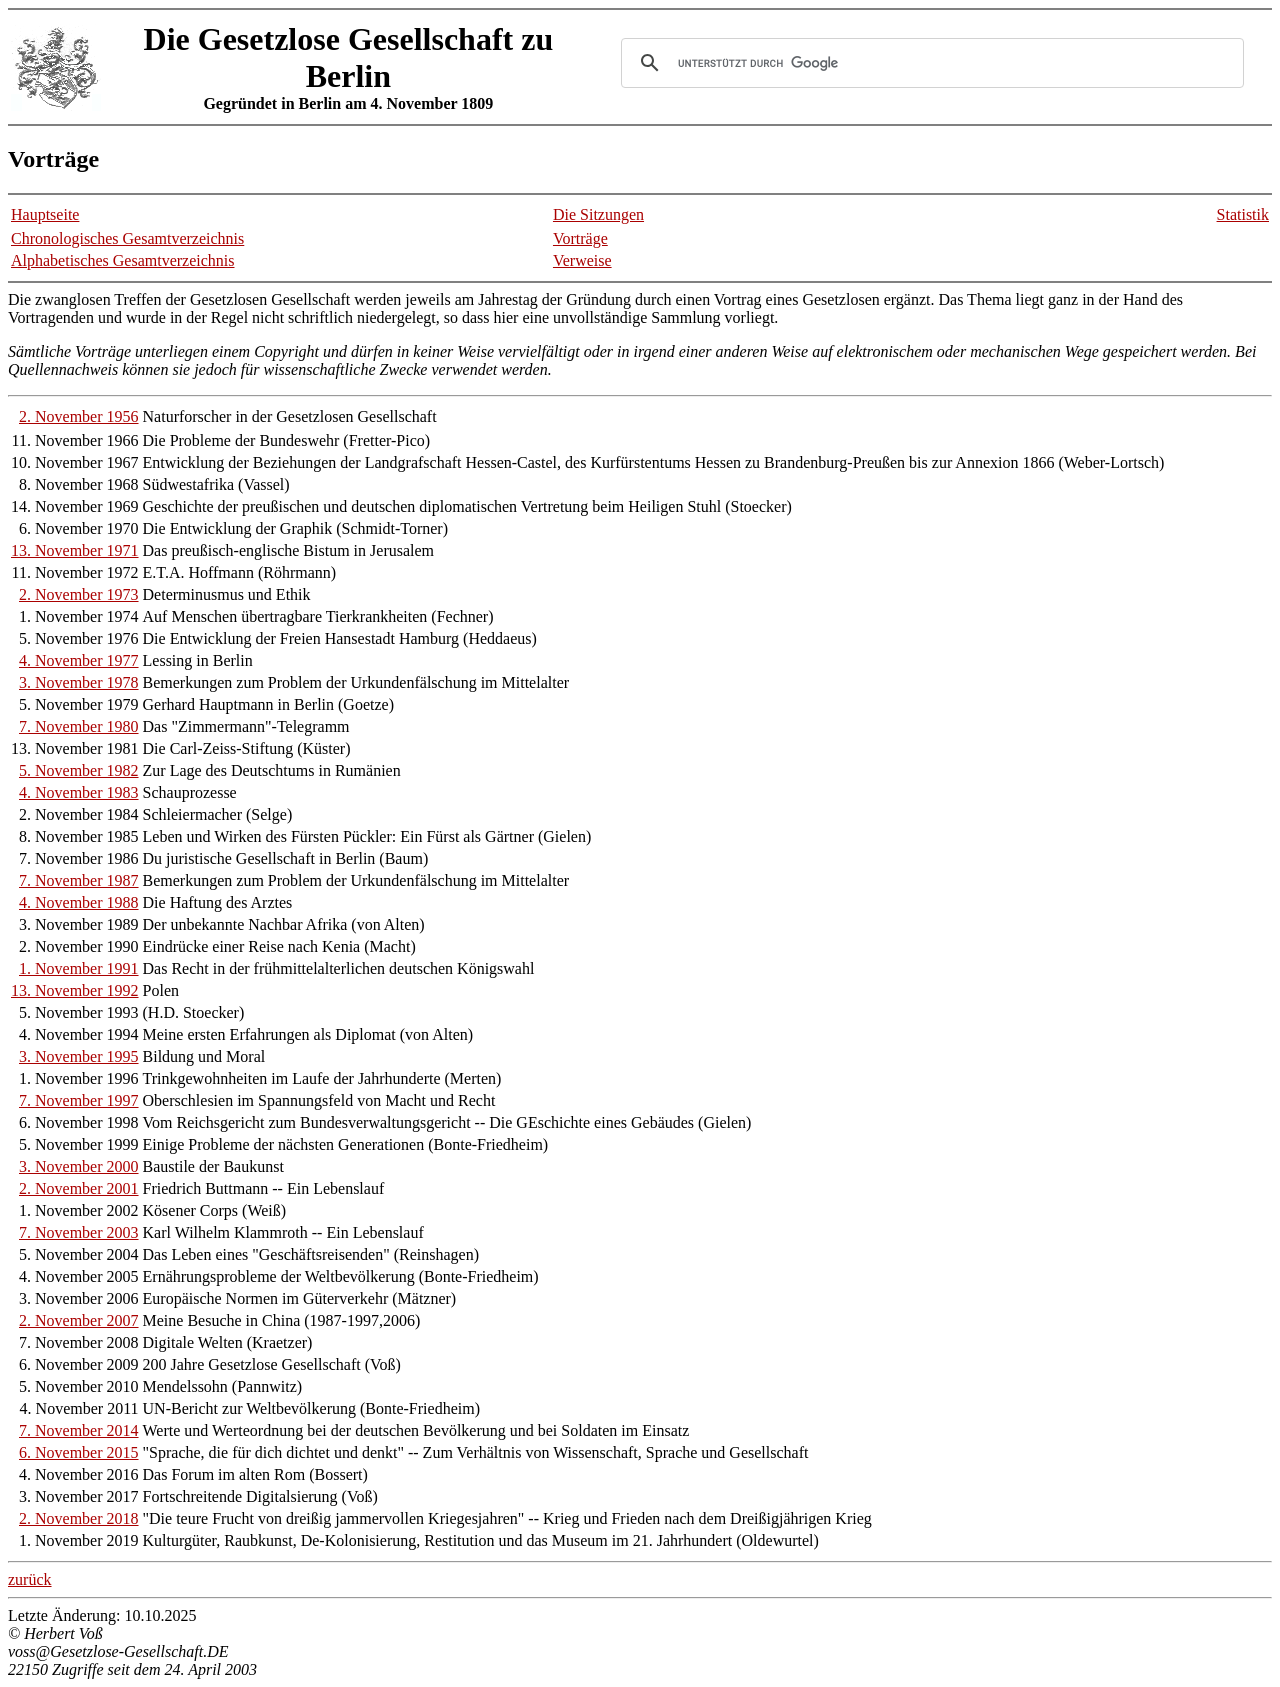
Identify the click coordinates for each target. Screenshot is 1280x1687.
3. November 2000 (79, 1166)
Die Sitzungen (598, 214)
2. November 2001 (79, 1188)
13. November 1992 (75, 990)
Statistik (1243, 214)
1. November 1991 (79, 968)
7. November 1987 (79, 880)
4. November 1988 (79, 902)
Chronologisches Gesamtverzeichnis (127, 238)
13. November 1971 (75, 550)
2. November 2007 (79, 1320)
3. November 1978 (79, 682)
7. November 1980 (79, 726)
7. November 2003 (79, 1232)
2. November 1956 (79, 416)
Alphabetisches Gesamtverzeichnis (122, 260)
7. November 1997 (79, 1100)
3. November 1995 (79, 1056)
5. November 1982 (79, 770)
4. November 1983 (79, 792)
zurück (30, 1579)
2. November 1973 (79, 594)
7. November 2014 (79, 1430)
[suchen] (929, 63)
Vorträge (580, 238)
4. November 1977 (79, 660)
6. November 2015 (79, 1452)
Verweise (582, 260)
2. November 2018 (79, 1518)
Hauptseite (45, 214)
